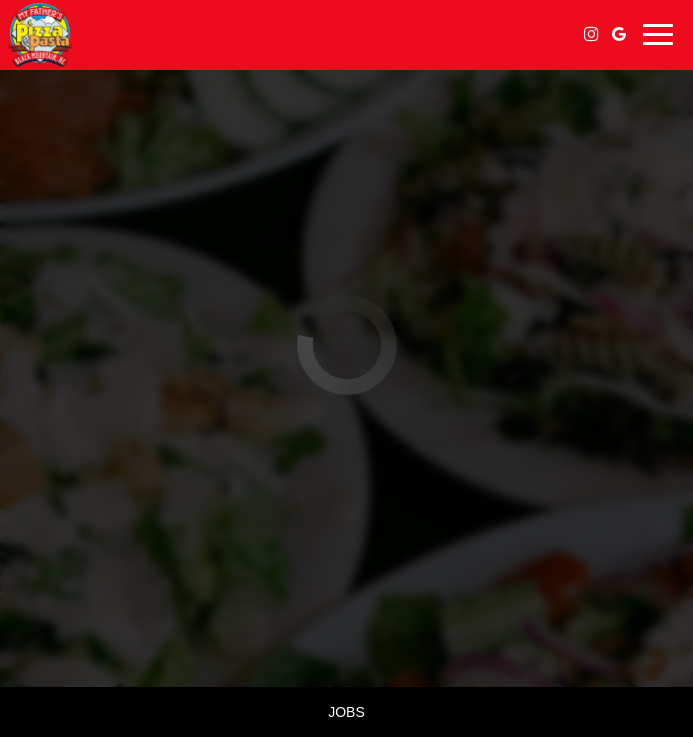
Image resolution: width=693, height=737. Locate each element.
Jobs (346, 712)
